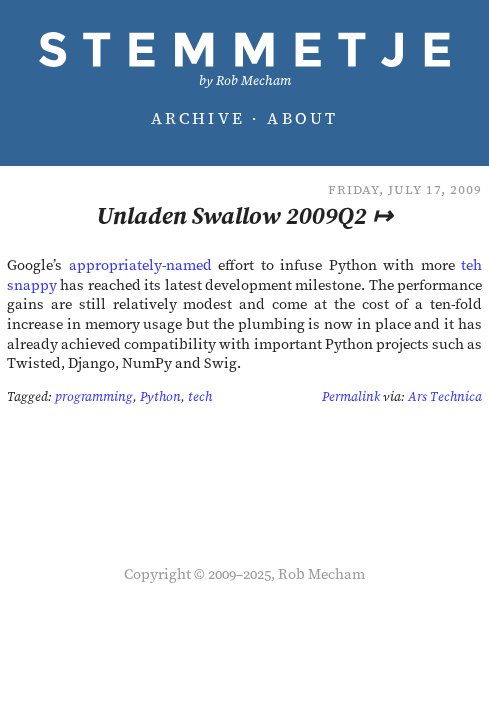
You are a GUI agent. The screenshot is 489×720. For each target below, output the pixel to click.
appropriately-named (140, 265)
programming (94, 396)
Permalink (351, 396)
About (302, 118)
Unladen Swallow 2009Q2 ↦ (244, 215)
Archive (198, 118)
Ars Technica (445, 396)
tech (200, 396)
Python (160, 396)
